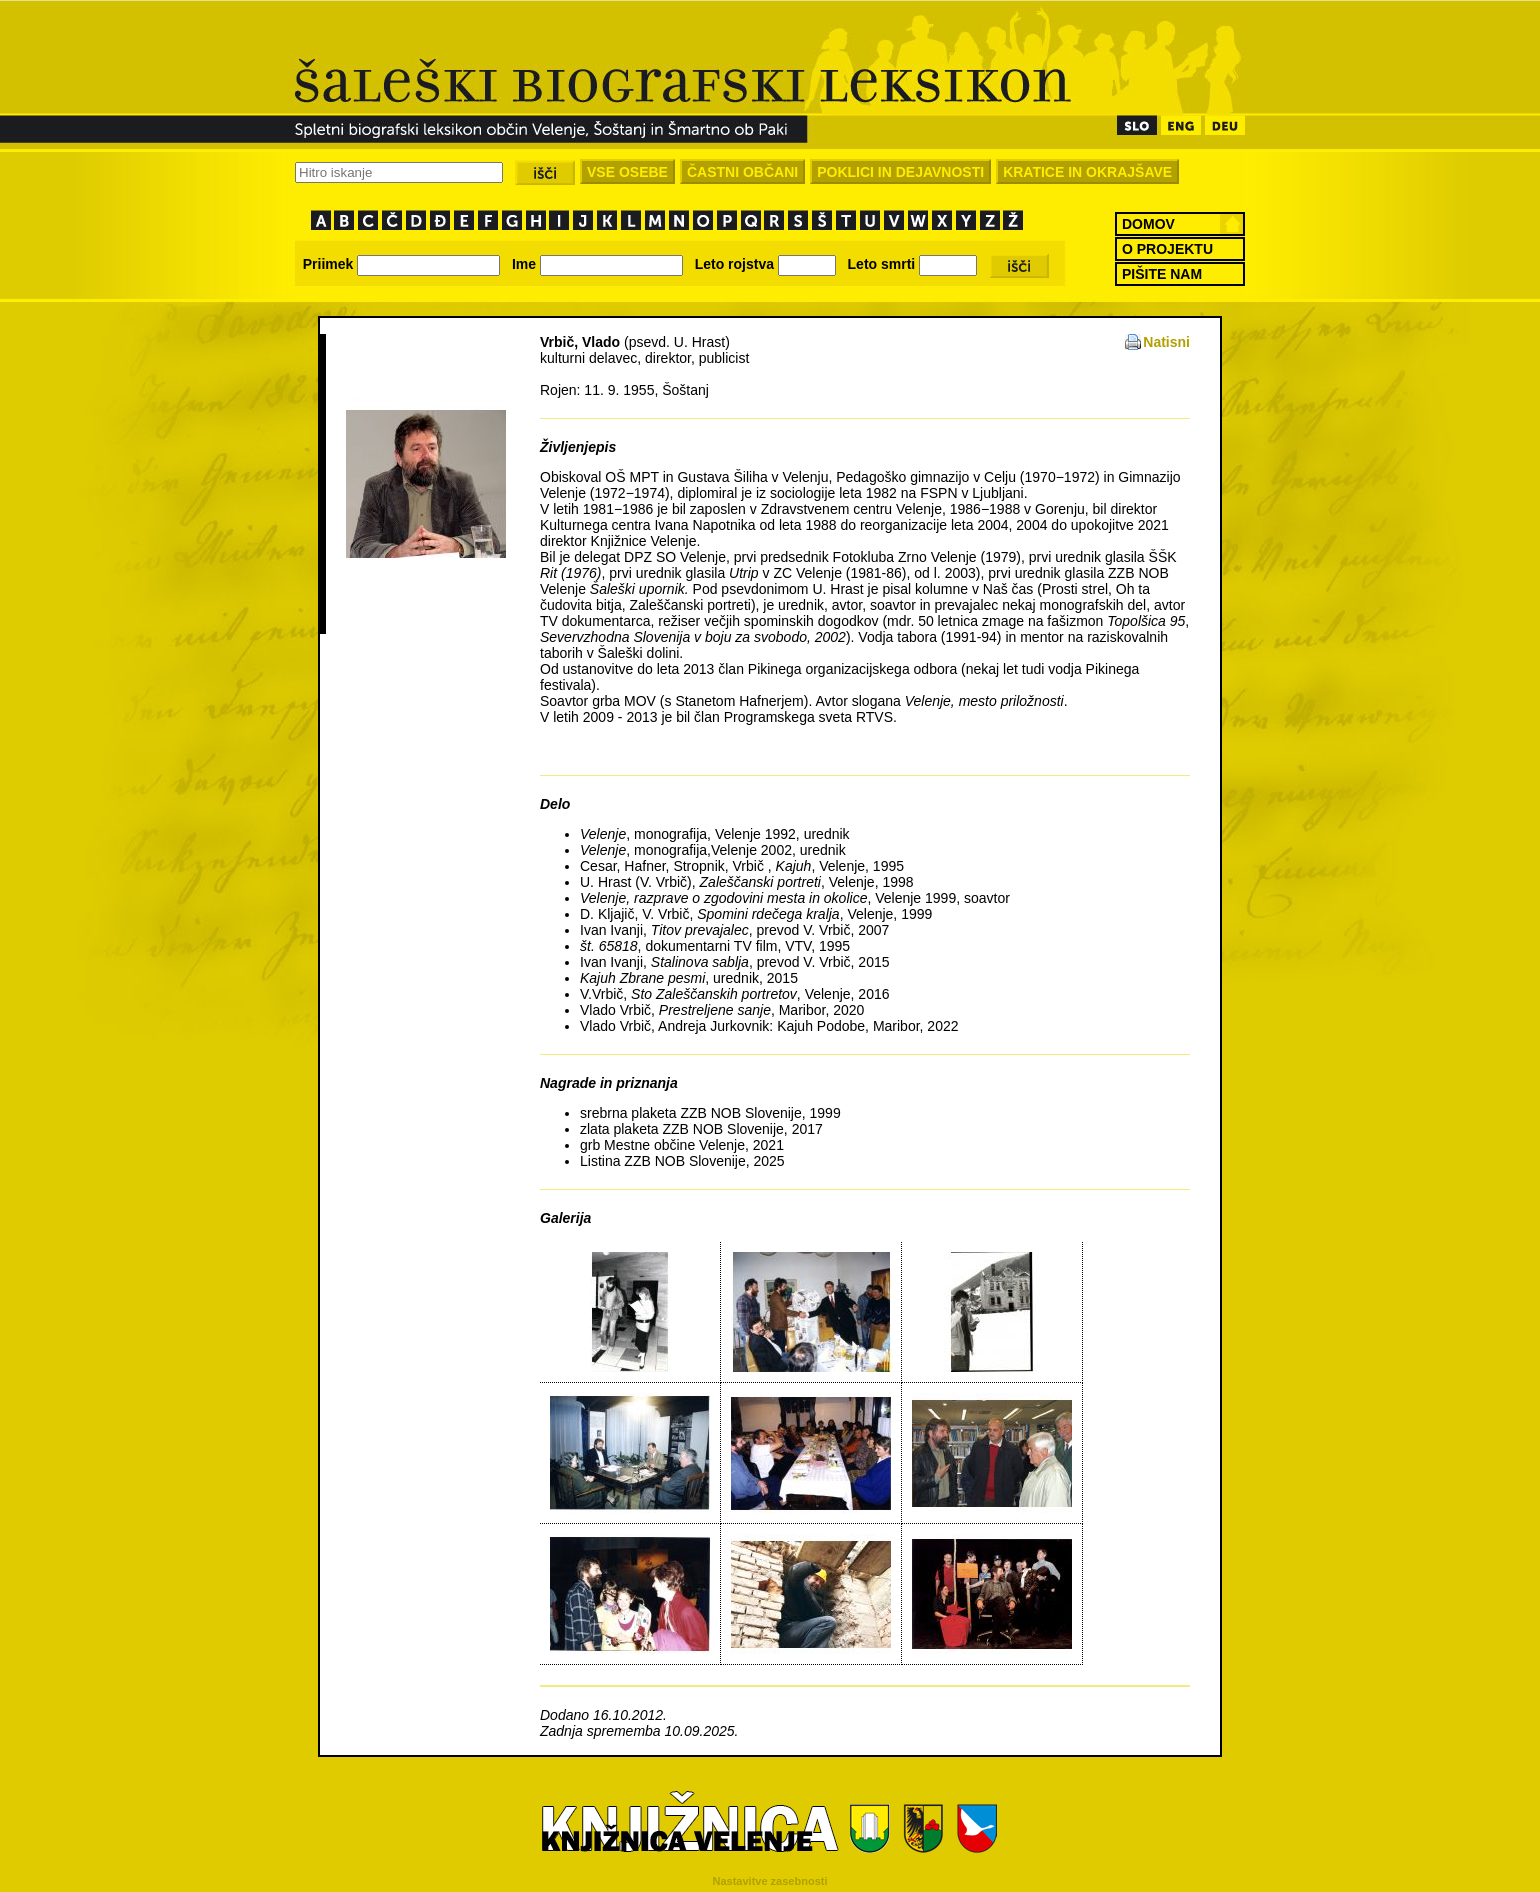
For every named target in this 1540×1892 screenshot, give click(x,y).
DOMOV (1148, 224)
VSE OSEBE (627, 172)
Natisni (1166, 342)
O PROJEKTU (1167, 249)
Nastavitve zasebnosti (770, 1881)
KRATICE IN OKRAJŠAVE (1087, 172)
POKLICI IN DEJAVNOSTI (900, 172)
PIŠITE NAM (1162, 274)
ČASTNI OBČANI (742, 172)
